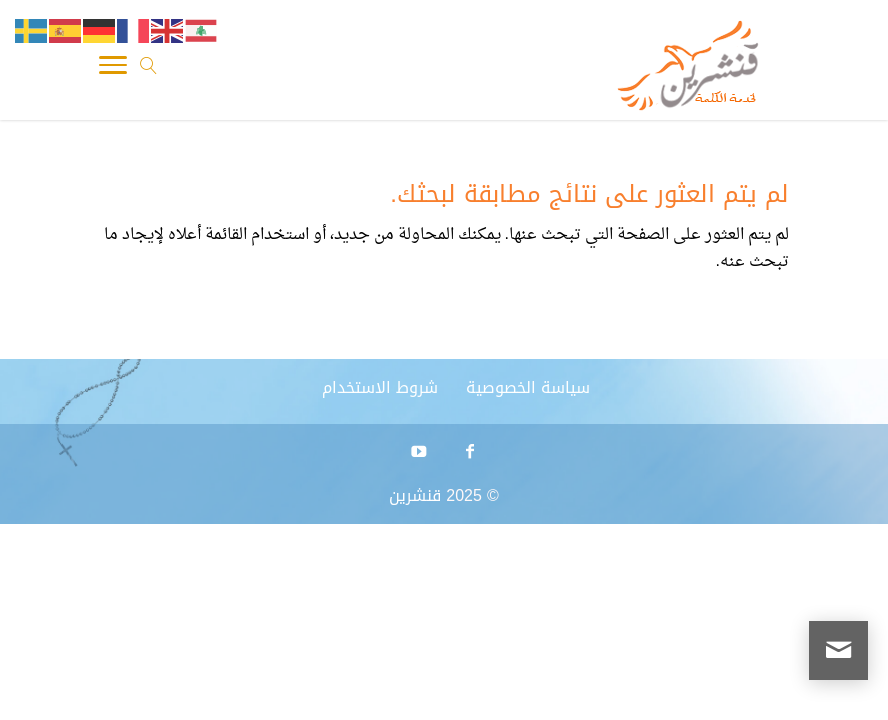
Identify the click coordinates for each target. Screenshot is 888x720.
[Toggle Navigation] (113, 70)
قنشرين (415, 495)
